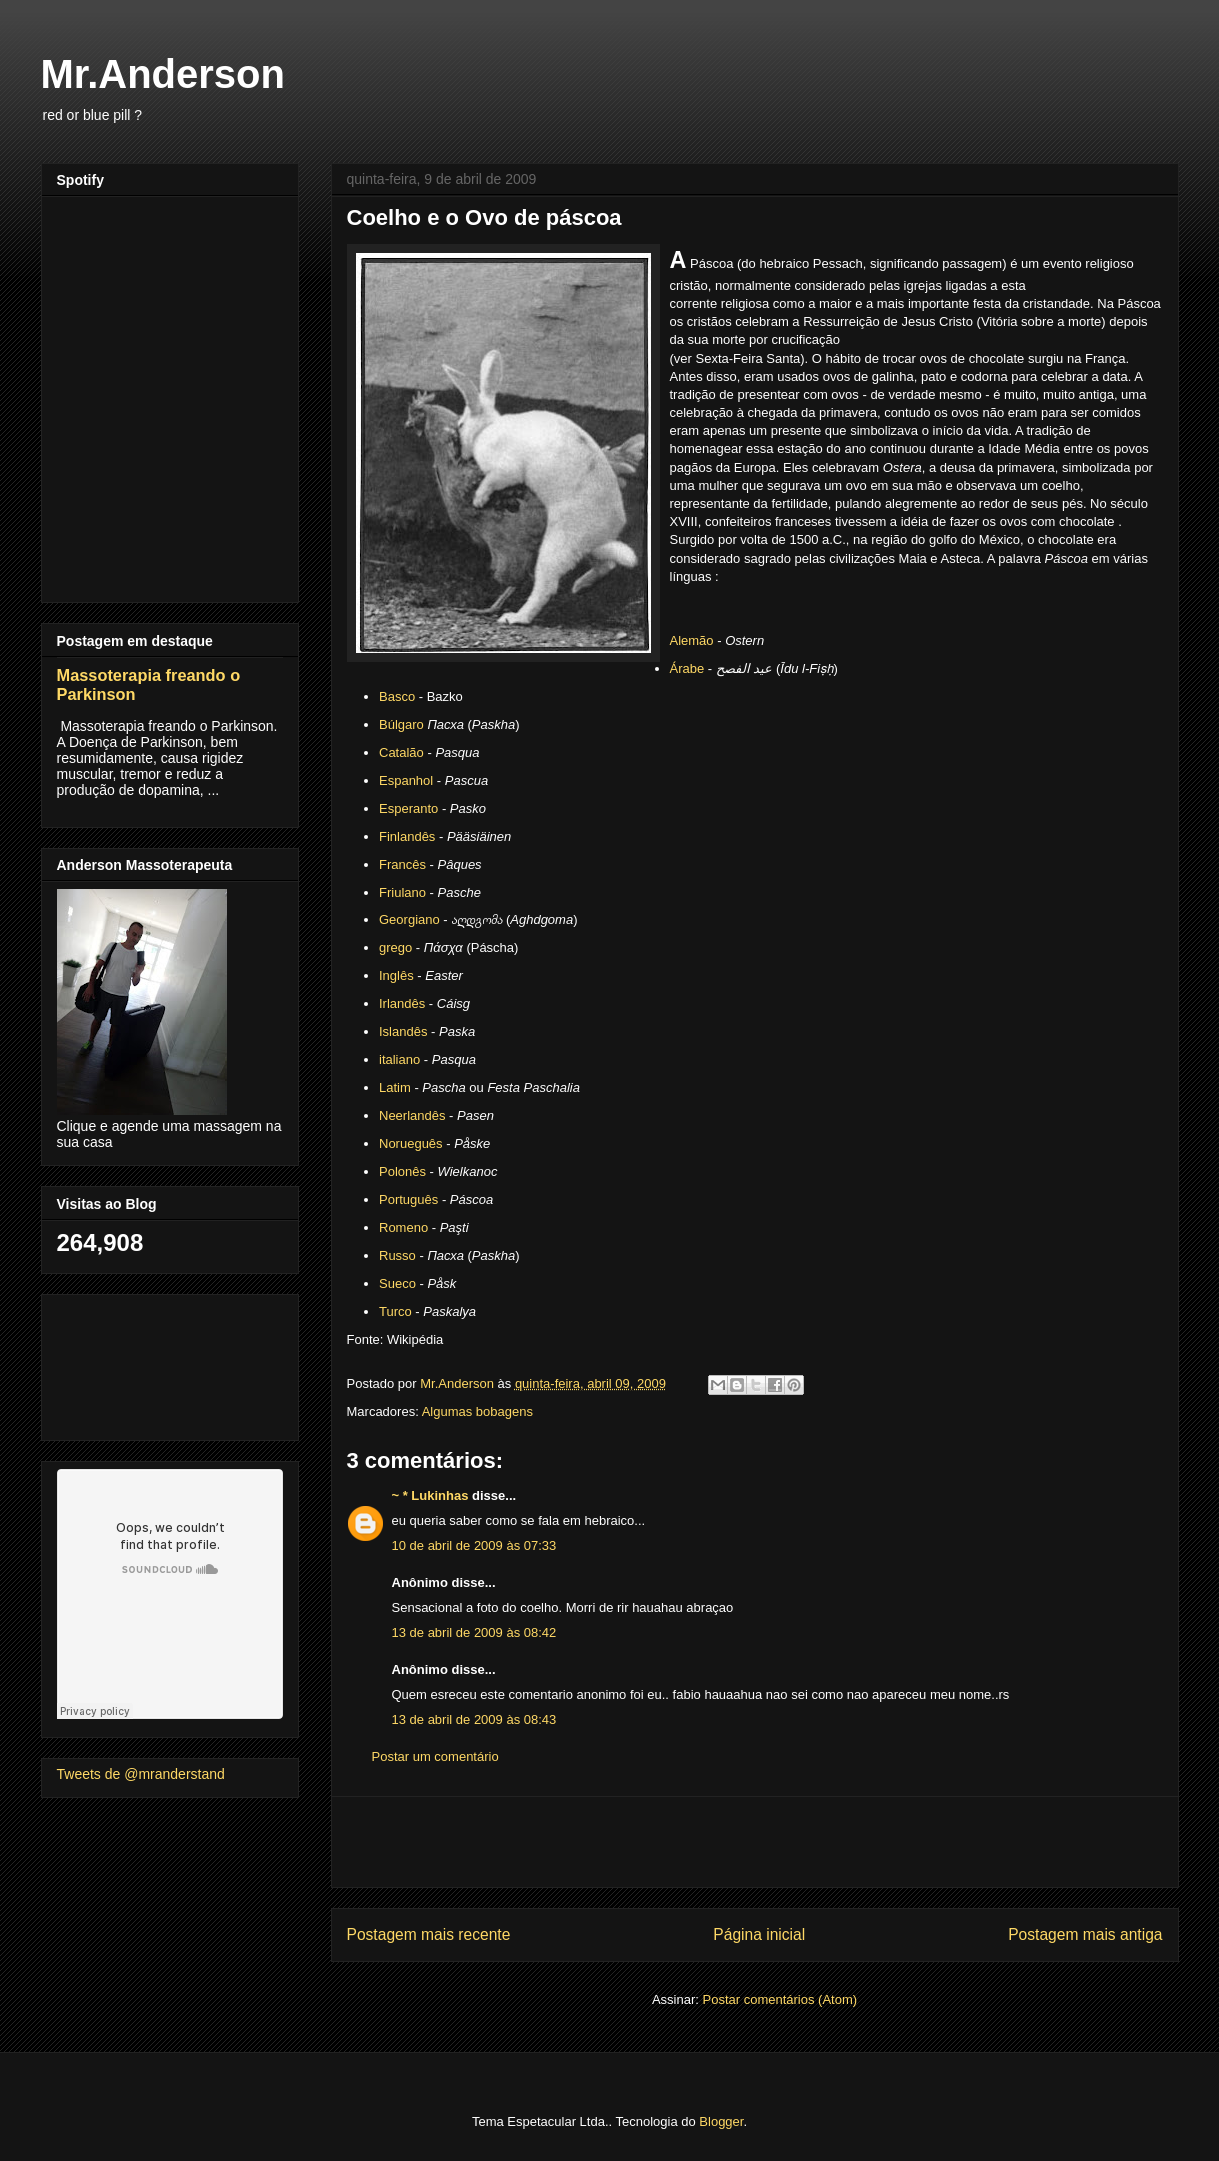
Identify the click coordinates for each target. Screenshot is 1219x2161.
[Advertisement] (755, 1842)
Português (408, 1199)
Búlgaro (401, 724)
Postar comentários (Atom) (779, 1999)
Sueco (397, 1283)
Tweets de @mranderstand (141, 1774)
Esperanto (408, 808)
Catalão (401, 752)
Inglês (396, 975)
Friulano (402, 892)
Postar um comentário (435, 1756)
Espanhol (406, 780)
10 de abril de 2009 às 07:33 (474, 1545)
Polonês (402, 1171)
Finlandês (407, 836)
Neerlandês (412, 1115)
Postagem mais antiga (1085, 1934)
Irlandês (402, 1003)
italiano (399, 1059)
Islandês (403, 1031)
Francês (402, 864)
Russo (397, 1255)
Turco (395, 1311)
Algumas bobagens (477, 1411)
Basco (397, 696)
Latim (395, 1087)
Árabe (687, 668)
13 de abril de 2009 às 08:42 (474, 1632)
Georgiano (409, 919)
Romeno (403, 1227)
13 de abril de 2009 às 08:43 (474, 1719)
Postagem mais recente (429, 1934)
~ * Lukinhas (430, 1495)
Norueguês (411, 1143)
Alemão (692, 640)
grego (395, 947)
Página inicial (759, 1934)
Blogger (721, 2121)
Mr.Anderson (163, 74)
